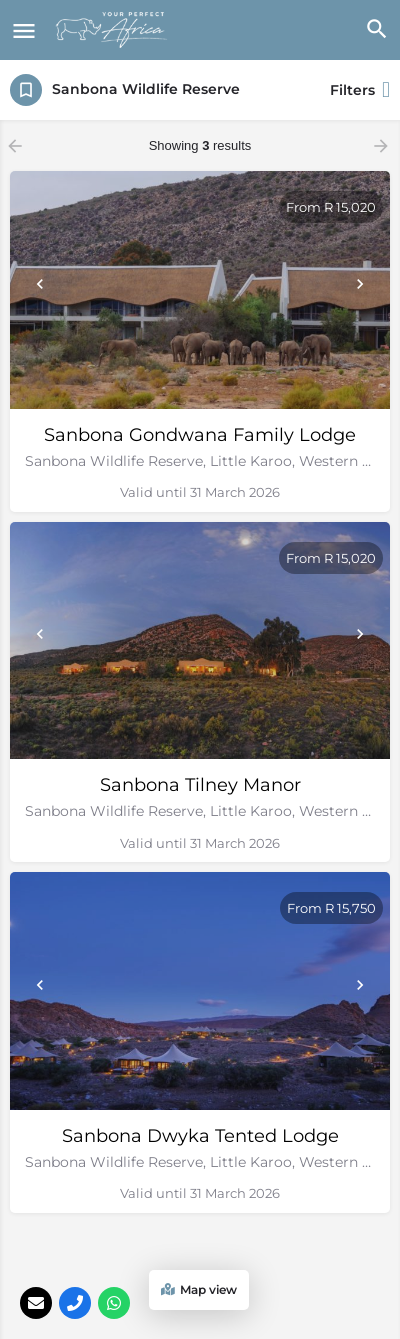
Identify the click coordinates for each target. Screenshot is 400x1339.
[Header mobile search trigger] (376, 29)
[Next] (360, 284)
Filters (360, 90)
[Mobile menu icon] (24, 30)
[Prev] (40, 284)
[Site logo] (114, 30)
